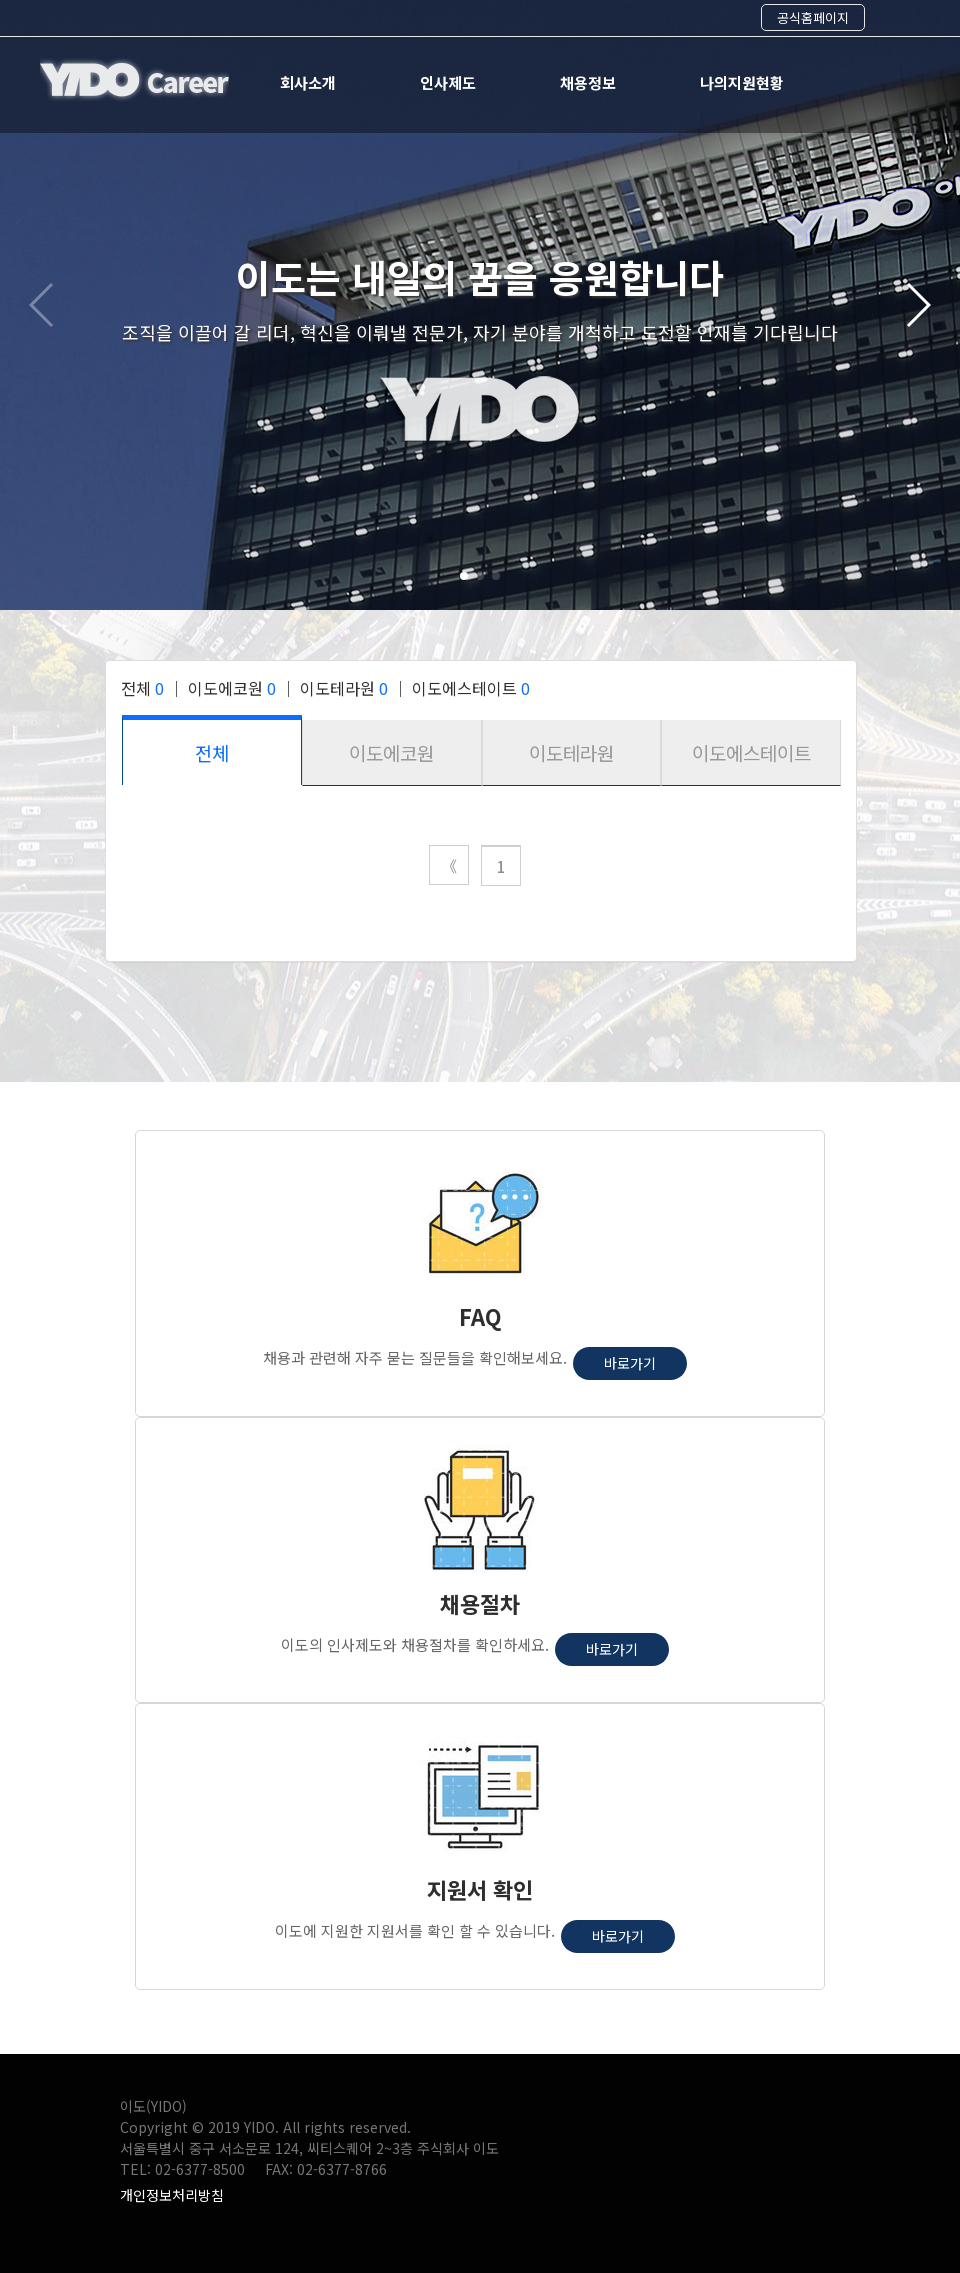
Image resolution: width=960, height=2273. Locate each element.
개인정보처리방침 (172, 2195)
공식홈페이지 (813, 17)
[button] (464, 576)
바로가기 (630, 1363)
